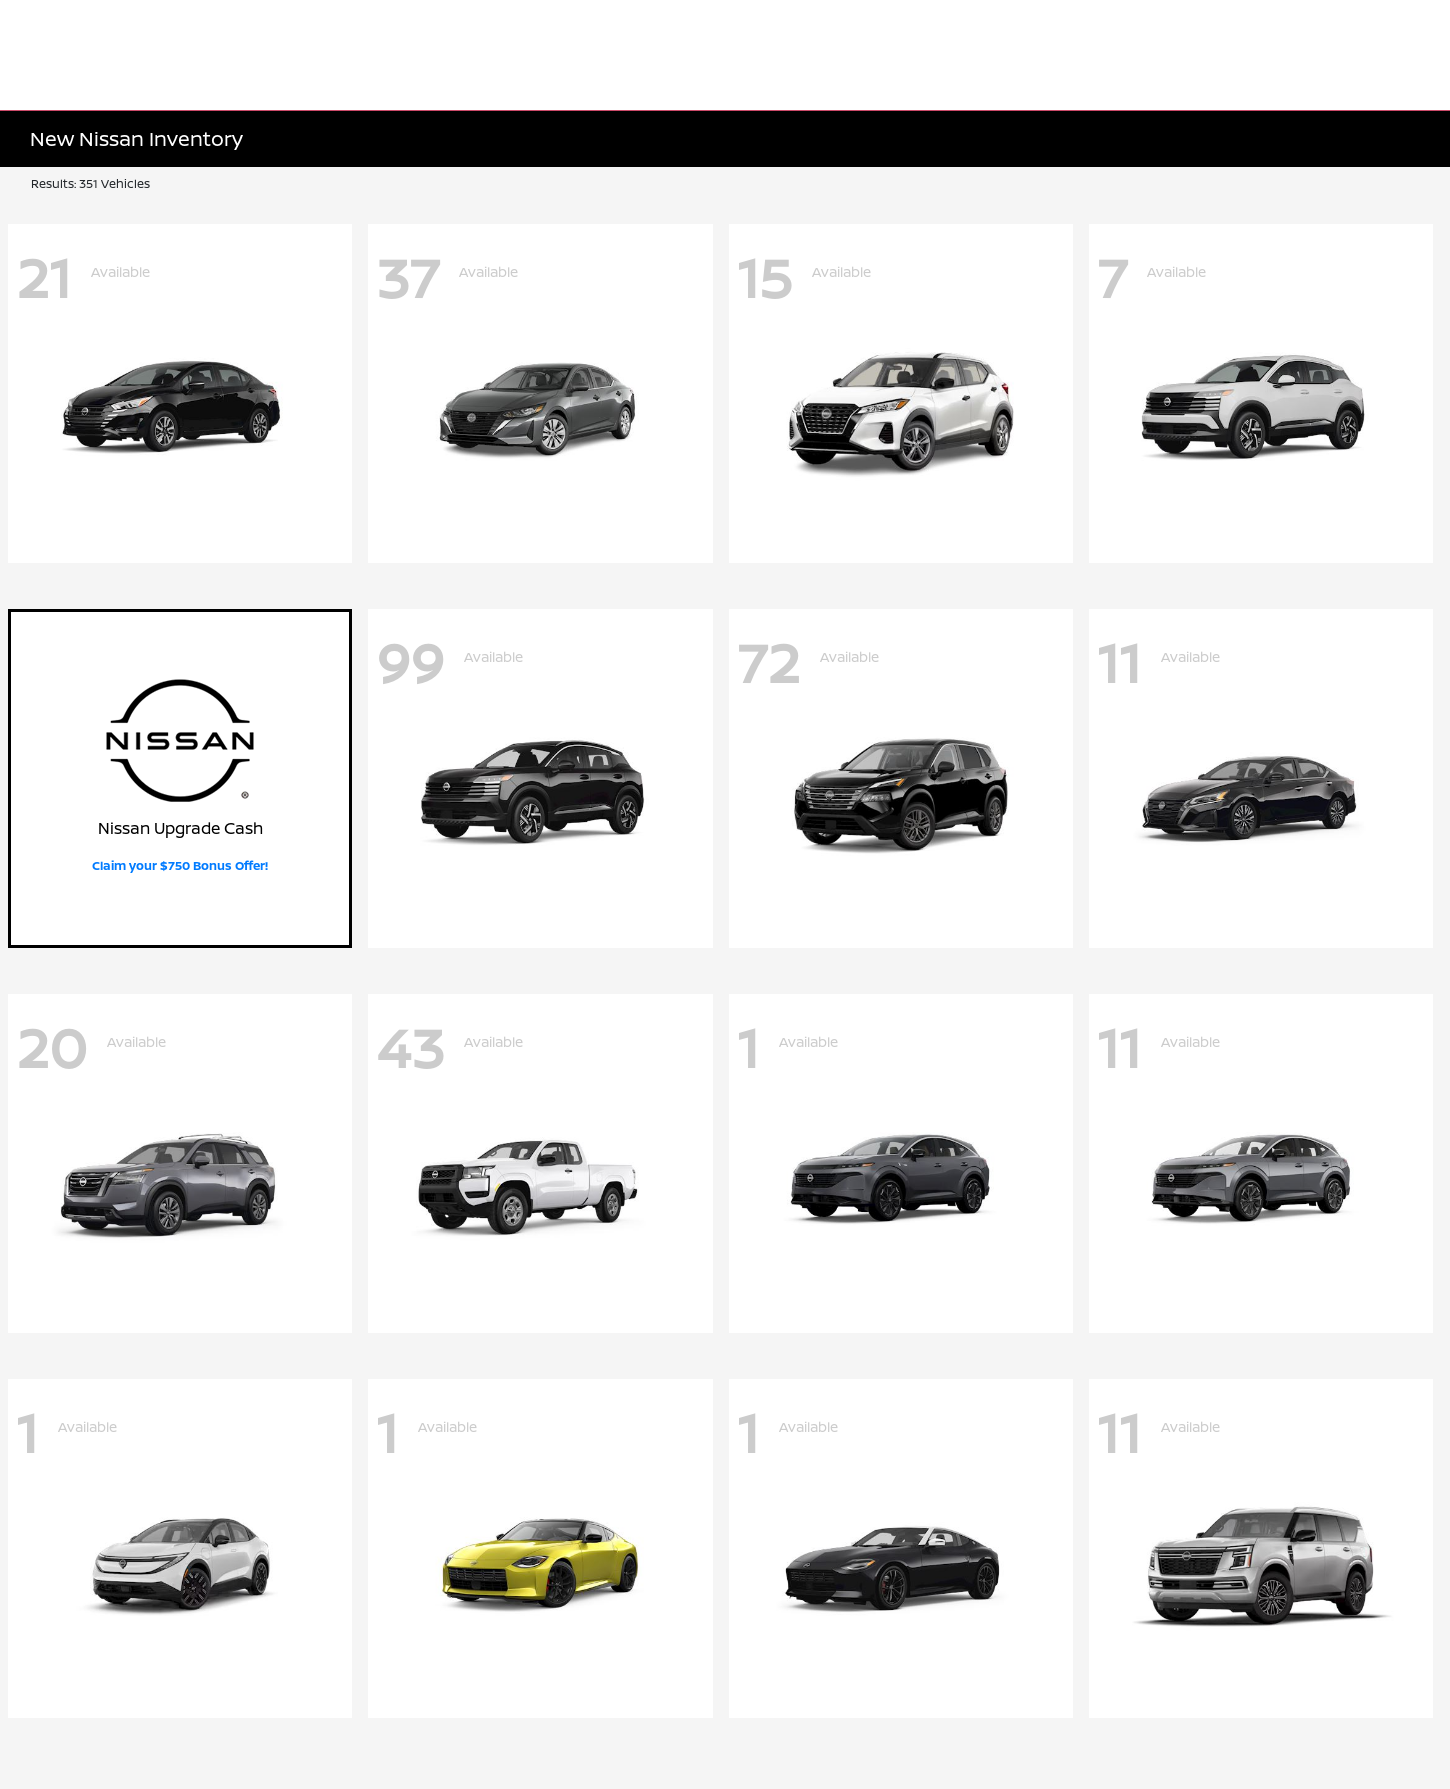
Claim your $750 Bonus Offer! (180, 865)
